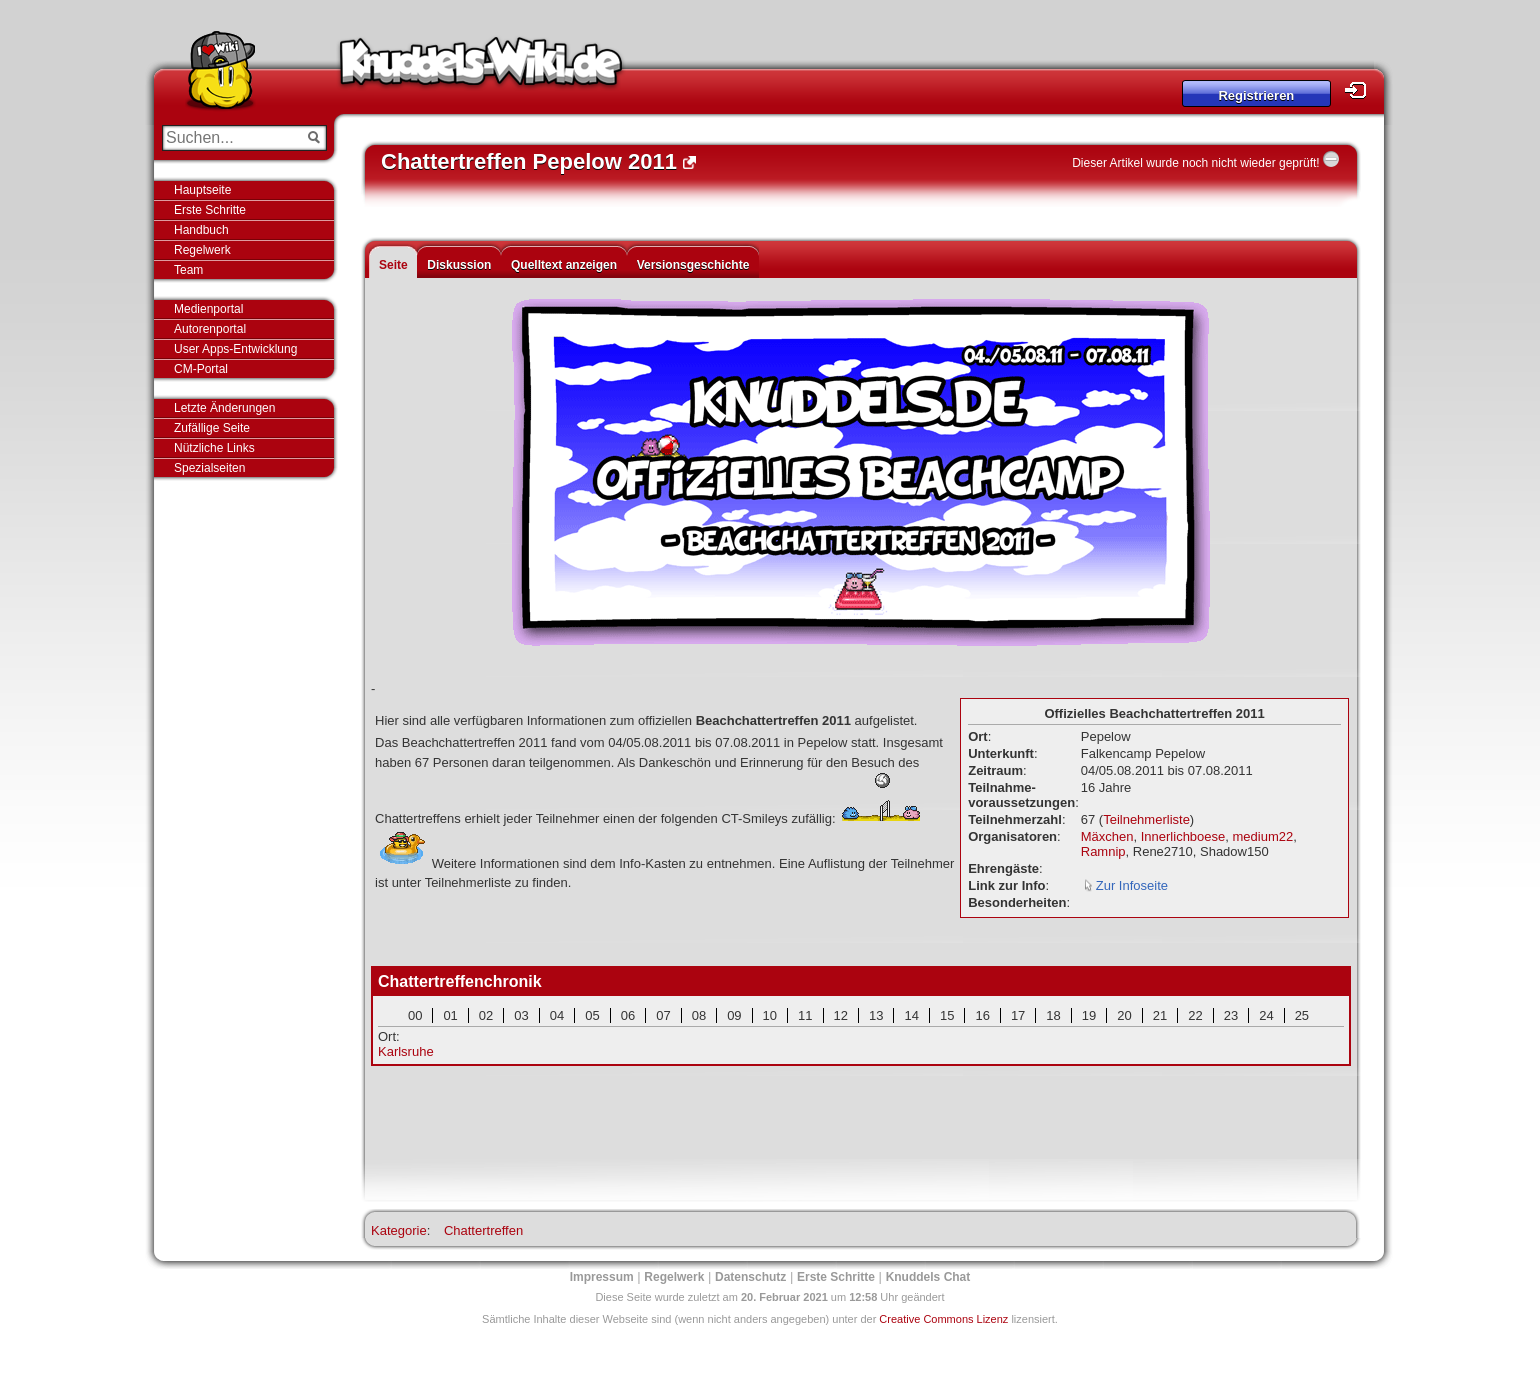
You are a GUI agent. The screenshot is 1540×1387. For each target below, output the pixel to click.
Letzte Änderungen (224, 408)
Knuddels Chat (928, 1277)
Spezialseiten (209, 468)
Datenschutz (750, 1277)
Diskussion (459, 265)
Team (188, 270)
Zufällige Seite (212, 428)
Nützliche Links (214, 448)
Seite (393, 265)
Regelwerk (202, 250)
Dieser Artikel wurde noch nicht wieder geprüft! (1195, 163)
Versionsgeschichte (693, 265)
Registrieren (1256, 95)
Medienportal (208, 309)
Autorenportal (210, 329)
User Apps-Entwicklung (235, 349)
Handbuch (201, 230)
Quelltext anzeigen (564, 265)
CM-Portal (201, 369)
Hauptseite (202, 190)
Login (1361, 90)
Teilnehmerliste (1146, 819)
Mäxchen (1107, 836)
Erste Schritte (210, 210)
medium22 (1263, 836)
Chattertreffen (483, 1230)
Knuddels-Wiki (481, 68)
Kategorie (399, 1230)
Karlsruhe (406, 1051)
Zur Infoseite (1132, 885)
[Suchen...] (230, 138)
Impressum (602, 1277)
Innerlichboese (1183, 836)
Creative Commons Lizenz (943, 1319)
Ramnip (1103, 851)
